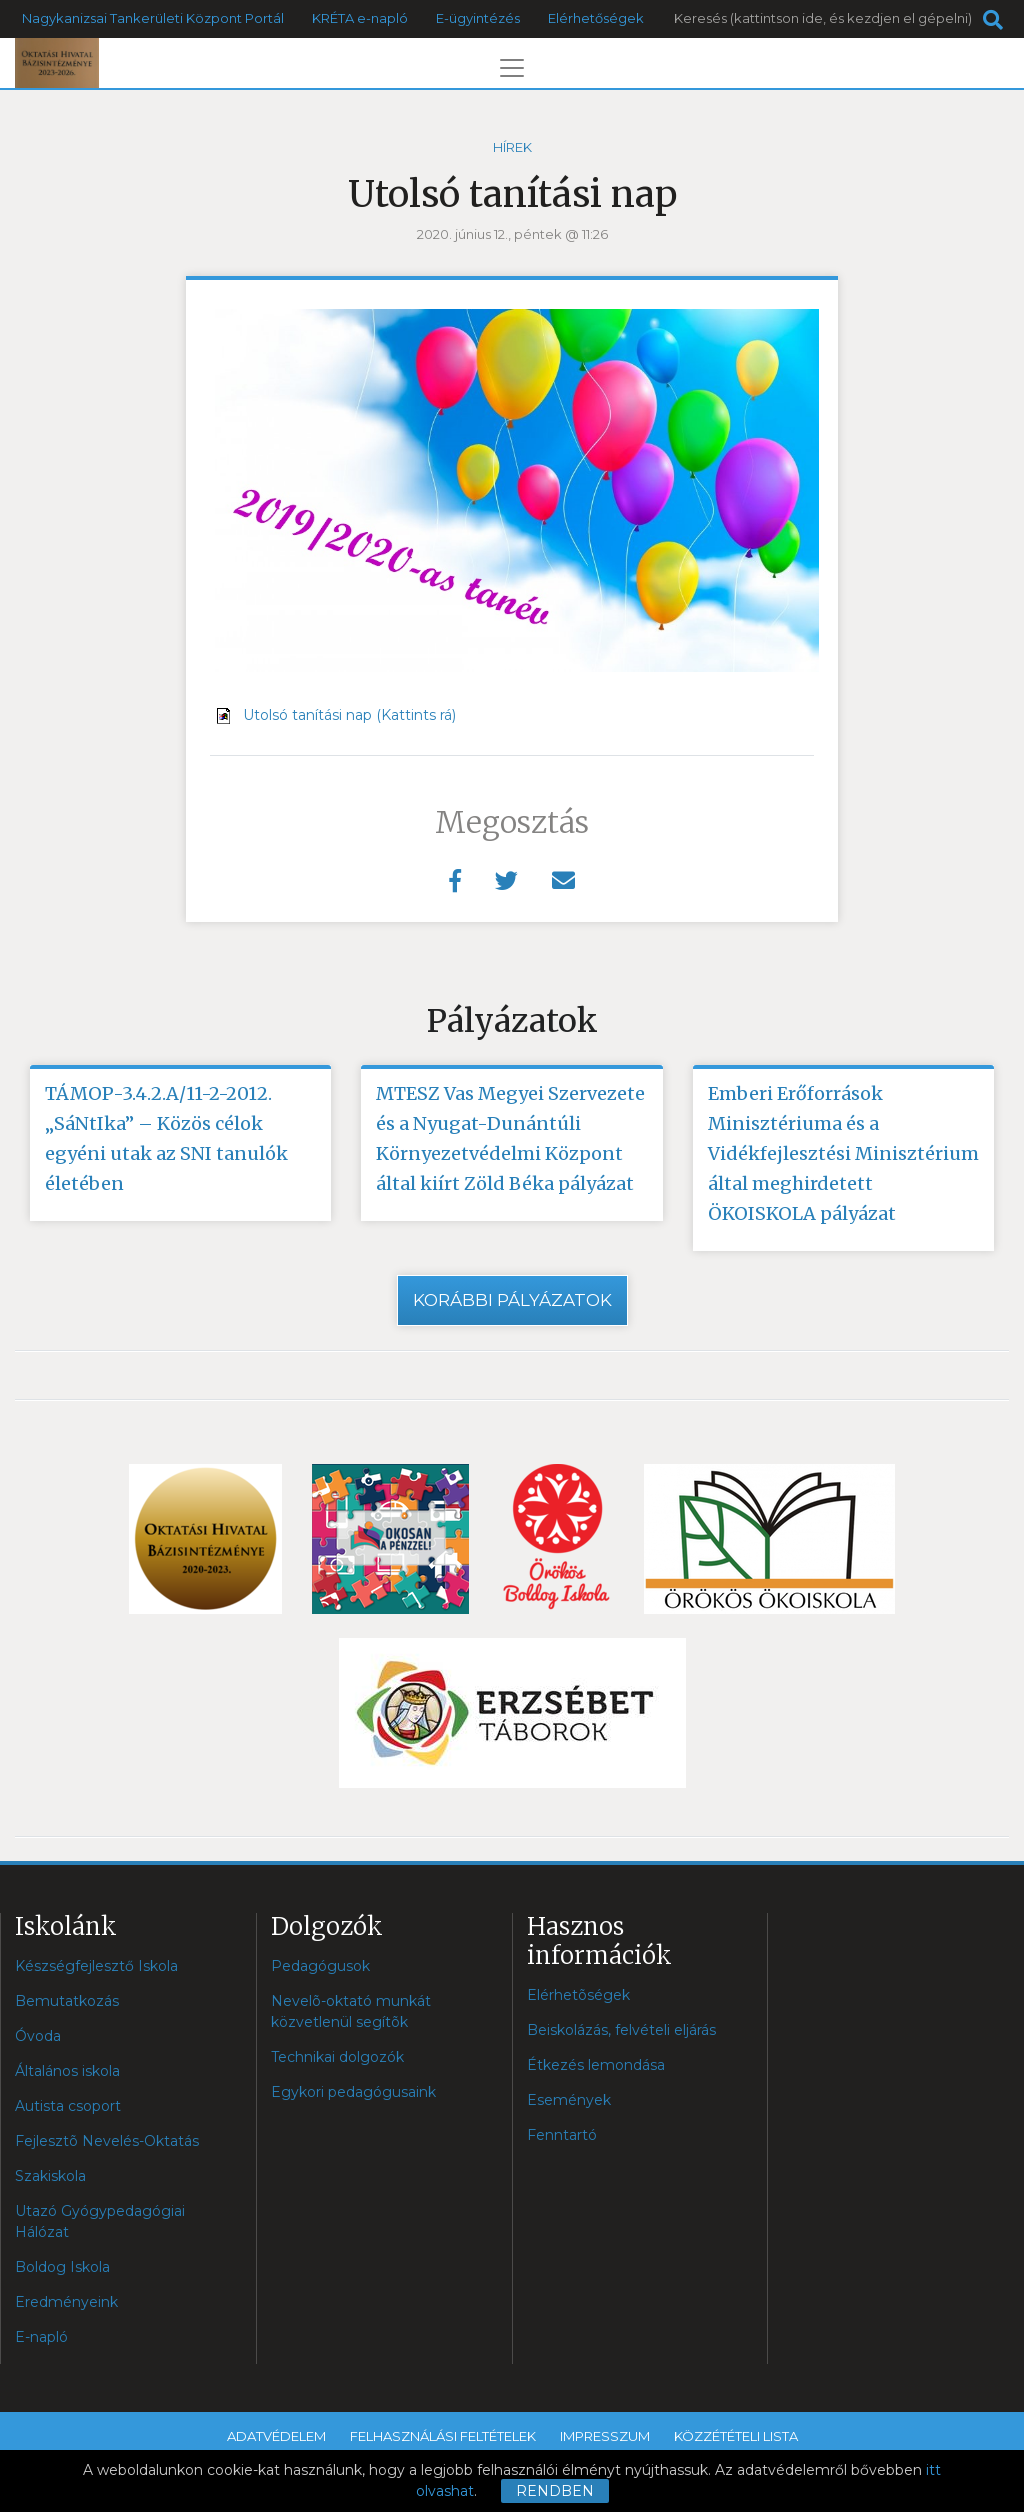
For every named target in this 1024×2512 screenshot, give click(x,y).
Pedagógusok (320, 1966)
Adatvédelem (276, 2436)
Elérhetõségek (578, 1995)
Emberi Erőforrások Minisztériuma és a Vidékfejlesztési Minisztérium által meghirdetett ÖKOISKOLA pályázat (843, 1153)
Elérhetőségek (596, 18)
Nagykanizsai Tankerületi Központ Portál (153, 18)
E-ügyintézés (478, 18)
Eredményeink (66, 2302)
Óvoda (38, 2036)
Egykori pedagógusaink (353, 2092)
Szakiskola (50, 2176)
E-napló (41, 2337)
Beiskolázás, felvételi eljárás (621, 2030)
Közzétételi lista (736, 2436)
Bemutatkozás (67, 2001)
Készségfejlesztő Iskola (96, 1966)
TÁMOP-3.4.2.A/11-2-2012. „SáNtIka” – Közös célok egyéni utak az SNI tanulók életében (166, 1138)
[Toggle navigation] (512, 68)
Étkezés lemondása (596, 2065)
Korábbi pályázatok (512, 1300)
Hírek (512, 147)
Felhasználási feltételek (443, 2436)
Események (569, 2100)
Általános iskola (67, 2071)
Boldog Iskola (62, 2267)
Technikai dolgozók (337, 2057)
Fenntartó (562, 2135)
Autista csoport (68, 2106)
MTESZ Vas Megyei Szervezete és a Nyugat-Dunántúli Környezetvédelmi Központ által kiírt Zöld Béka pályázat (510, 1138)
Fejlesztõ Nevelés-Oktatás (107, 2141)
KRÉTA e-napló (360, 18)
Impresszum (605, 2436)
